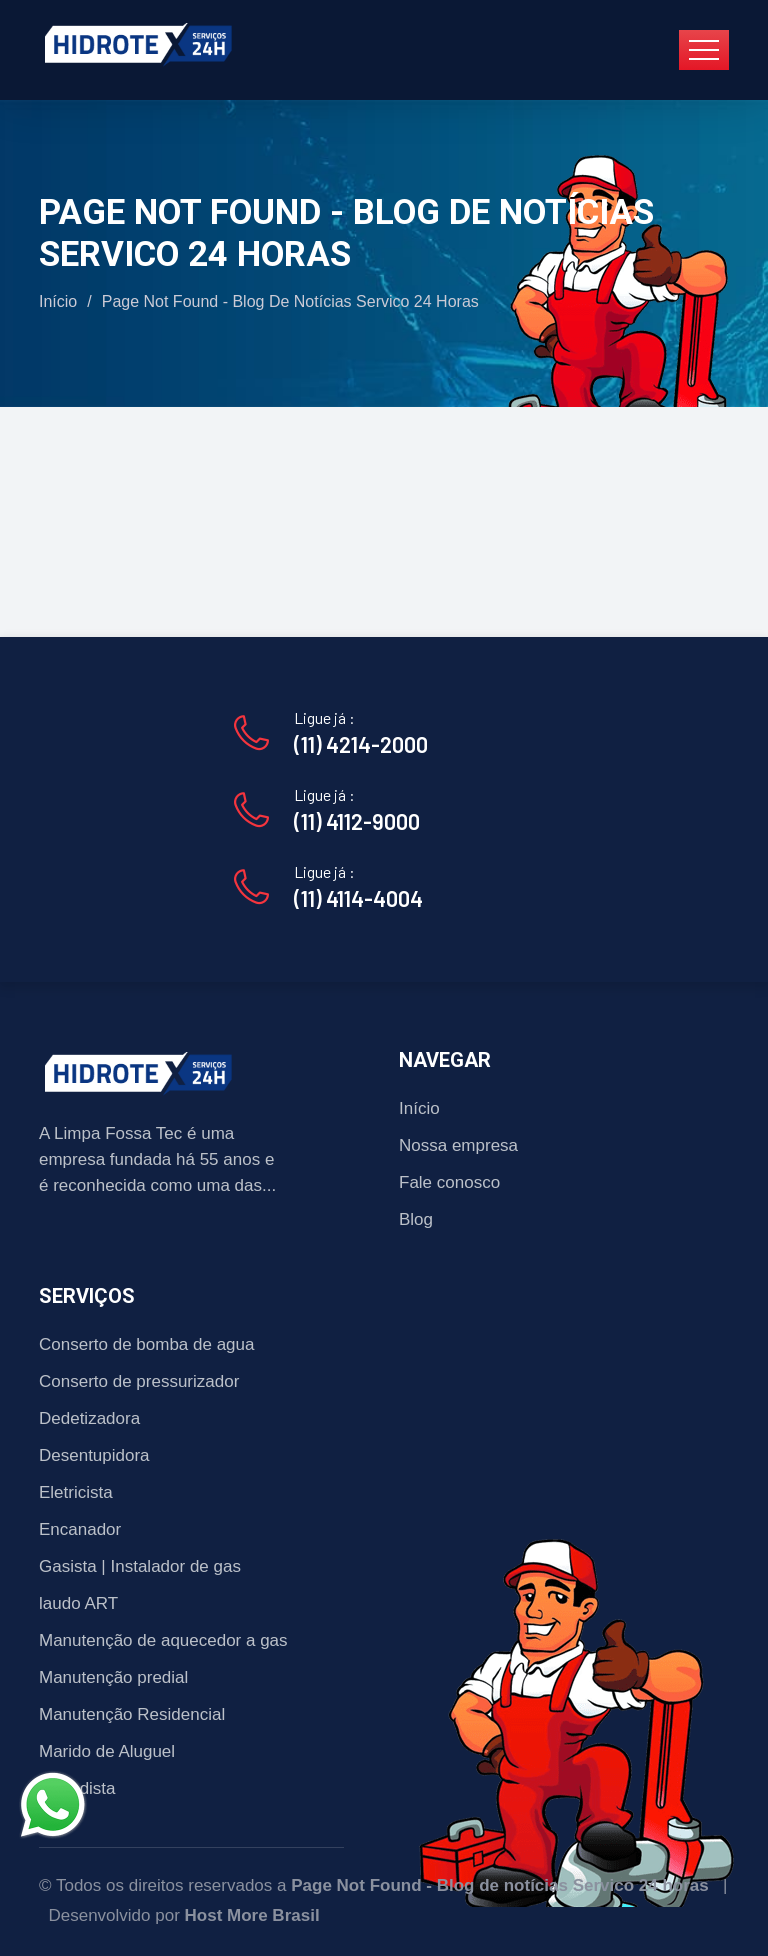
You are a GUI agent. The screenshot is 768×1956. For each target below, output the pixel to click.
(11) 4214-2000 (361, 744)
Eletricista (76, 1492)
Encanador (80, 1529)
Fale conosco (449, 1182)
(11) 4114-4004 (358, 898)
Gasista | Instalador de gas (140, 1566)
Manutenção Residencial (132, 1714)
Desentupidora (94, 1455)
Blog (416, 1219)
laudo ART (78, 1603)
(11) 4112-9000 (357, 821)
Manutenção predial (113, 1677)
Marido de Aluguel (107, 1751)
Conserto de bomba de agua (147, 1344)
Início (58, 301)
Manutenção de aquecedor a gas (163, 1640)
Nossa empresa (458, 1145)
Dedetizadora (89, 1418)
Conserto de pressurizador (139, 1381)
